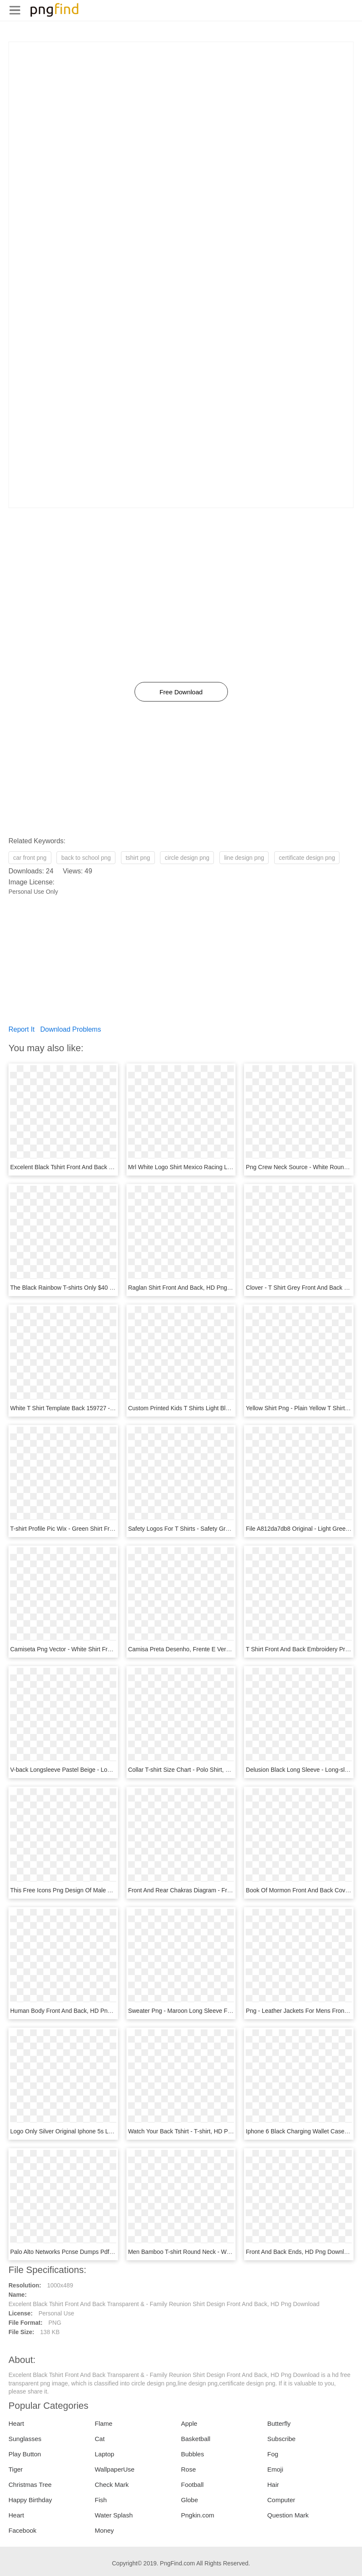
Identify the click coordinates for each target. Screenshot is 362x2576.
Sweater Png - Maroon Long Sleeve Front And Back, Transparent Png (220, 2010)
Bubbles (192, 2454)
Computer (281, 2499)
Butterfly (279, 2423)
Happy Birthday (30, 2499)
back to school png (86, 857)
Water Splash (113, 2515)
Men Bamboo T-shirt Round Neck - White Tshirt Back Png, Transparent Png (227, 2251)
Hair (273, 2484)
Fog (272, 2454)
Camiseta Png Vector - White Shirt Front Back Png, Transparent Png (100, 1649)
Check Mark (112, 2484)
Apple (189, 2423)
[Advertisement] (181, 101)
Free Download (181, 692)
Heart (16, 2423)
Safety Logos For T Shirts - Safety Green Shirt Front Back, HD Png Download (230, 1528)
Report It (21, 1029)
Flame (103, 2423)
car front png (30, 857)
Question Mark (288, 2515)
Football (192, 2484)
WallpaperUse (115, 2469)
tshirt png (138, 857)
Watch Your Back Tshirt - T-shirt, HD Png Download (195, 2131)
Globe (189, 2499)
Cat (99, 2438)
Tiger (15, 2469)
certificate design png (307, 857)
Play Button (24, 2454)
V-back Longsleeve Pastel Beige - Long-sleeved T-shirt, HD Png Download (108, 1769)
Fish (101, 2499)
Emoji (275, 2469)
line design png (244, 857)
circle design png (187, 857)
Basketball (195, 2438)
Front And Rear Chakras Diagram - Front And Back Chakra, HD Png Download (231, 1890)
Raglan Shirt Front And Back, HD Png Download (191, 1287)
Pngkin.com (197, 2515)
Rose (188, 2469)
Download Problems (70, 1029)
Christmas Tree (30, 2484)
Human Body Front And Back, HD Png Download (74, 2010)
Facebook (22, 2530)
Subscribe (281, 2438)
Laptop (104, 2454)
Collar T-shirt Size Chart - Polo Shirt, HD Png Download (201, 1769)
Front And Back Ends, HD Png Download (300, 2251)
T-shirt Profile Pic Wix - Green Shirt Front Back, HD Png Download (97, 1528)
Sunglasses (25, 2438)
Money (104, 2530)
